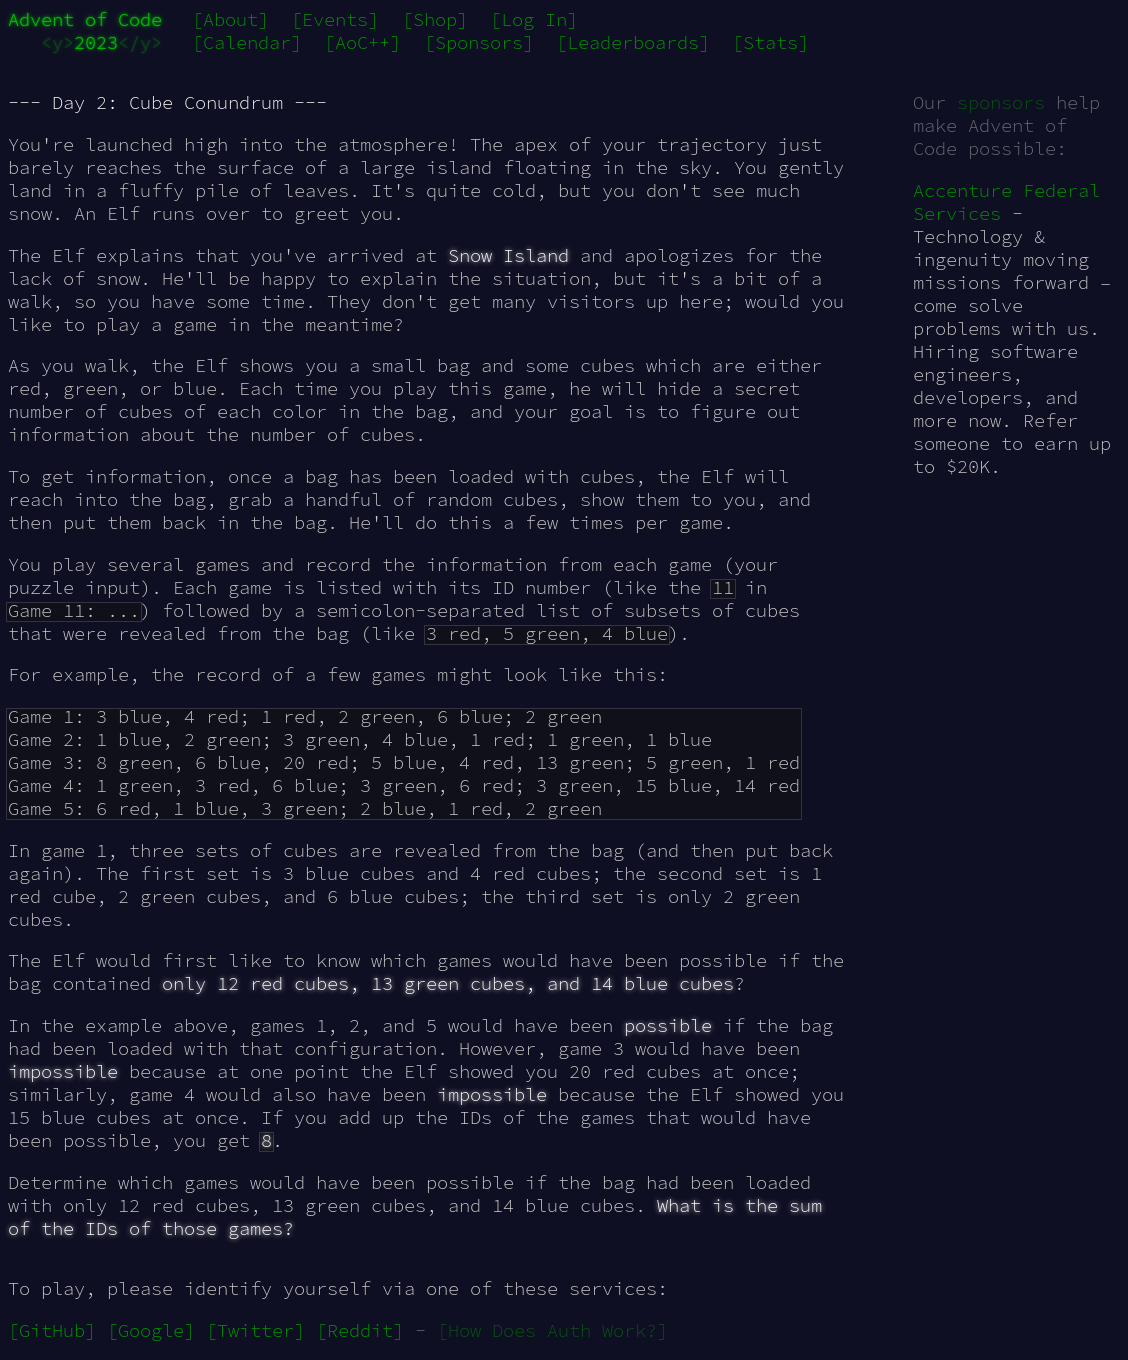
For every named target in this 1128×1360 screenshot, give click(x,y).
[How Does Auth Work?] (552, 1330)
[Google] (151, 1330)
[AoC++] (362, 42)
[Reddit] (360, 1330)
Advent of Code (85, 19)
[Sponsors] (479, 42)
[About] (230, 19)
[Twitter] (255, 1330)
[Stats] (770, 42)
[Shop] (435, 19)
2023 (96, 42)
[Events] (335, 19)
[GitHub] (52, 1330)
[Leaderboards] (633, 42)
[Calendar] (247, 42)
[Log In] (534, 19)
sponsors (1001, 102)
